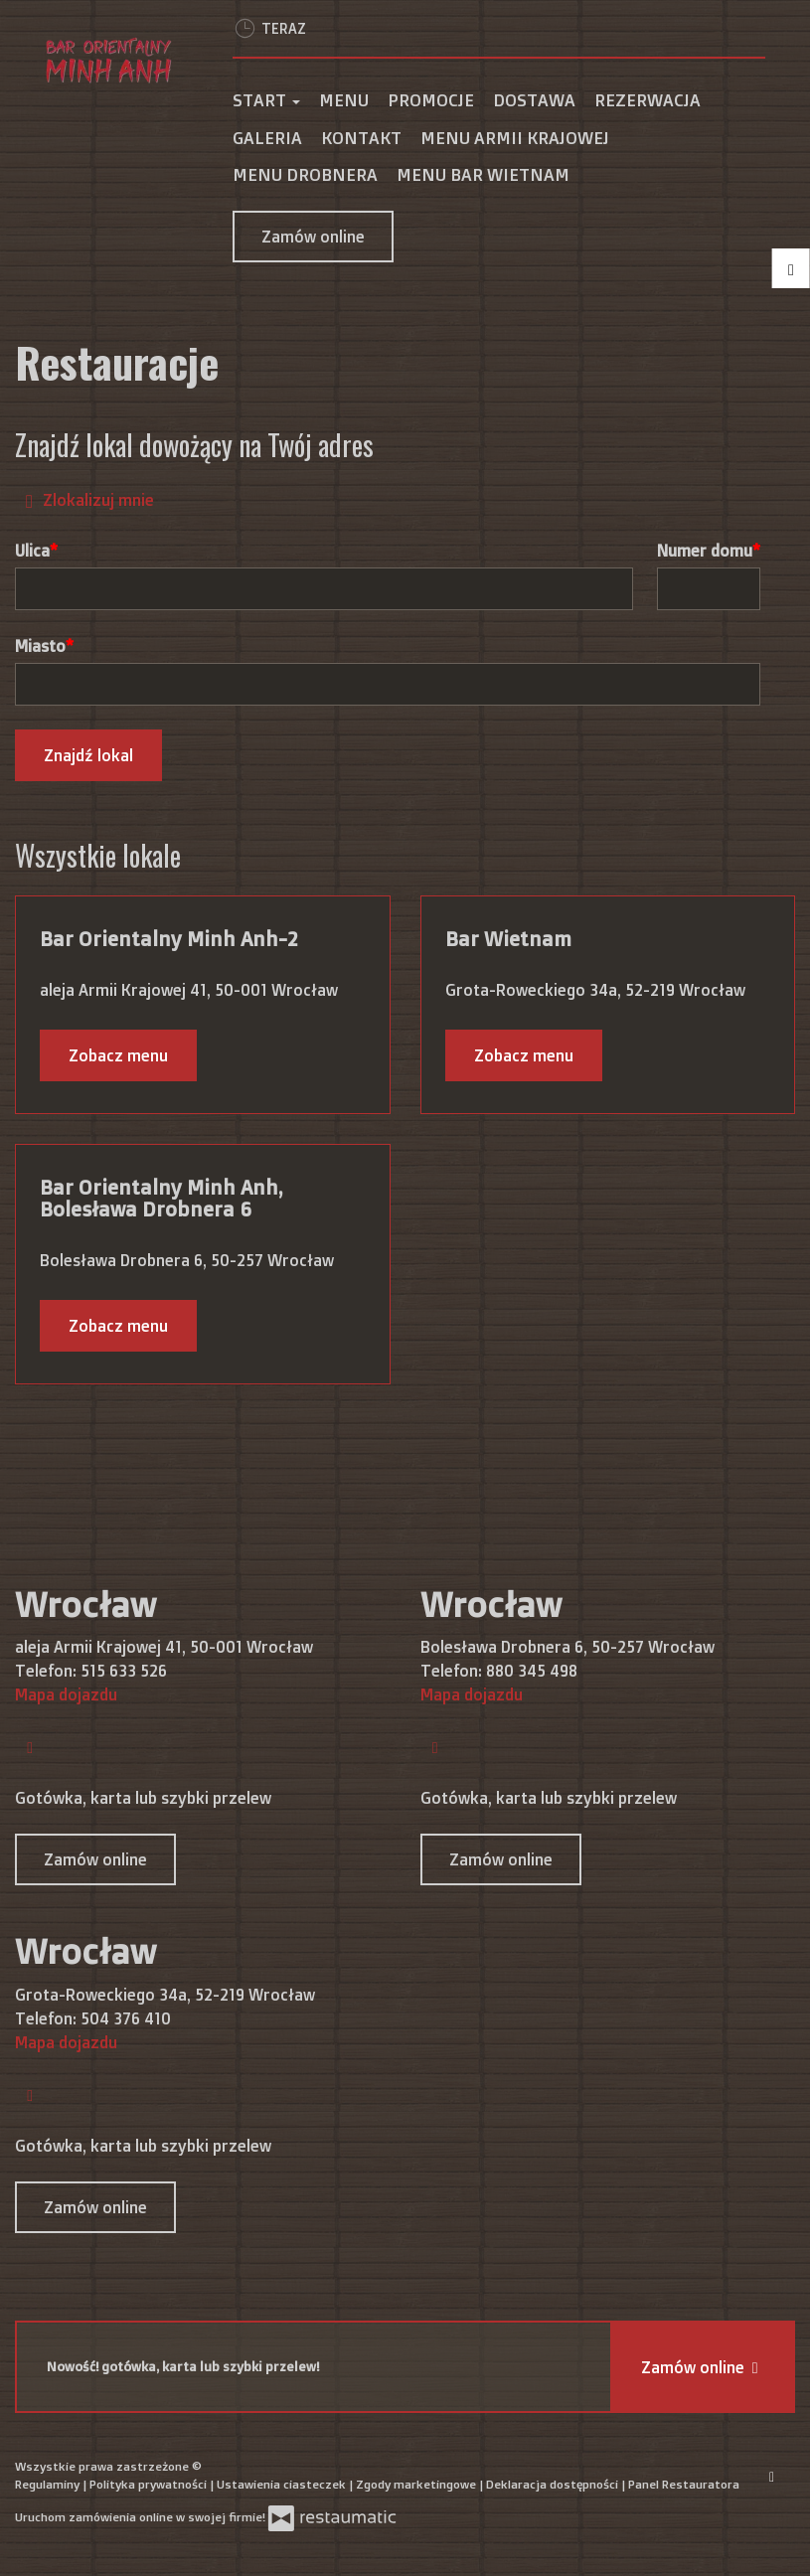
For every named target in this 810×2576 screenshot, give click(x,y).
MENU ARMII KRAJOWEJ (514, 137)
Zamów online (313, 236)
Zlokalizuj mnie (85, 499)
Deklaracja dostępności (553, 2484)
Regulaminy (48, 2484)
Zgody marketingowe (417, 2484)
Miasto (40, 646)
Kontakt (361, 137)
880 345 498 (531, 1671)
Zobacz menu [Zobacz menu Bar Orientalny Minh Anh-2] (118, 1055)
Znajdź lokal (88, 755)
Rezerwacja (647, 99)
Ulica (32, 551)
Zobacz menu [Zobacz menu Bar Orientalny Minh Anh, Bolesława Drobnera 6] (118, 1326)
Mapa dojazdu (66, 1694)
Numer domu (704, 551)
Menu (344, 99)
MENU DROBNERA (305, 174)
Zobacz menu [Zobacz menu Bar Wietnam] (523, 1055)
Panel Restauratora (683, 2484)
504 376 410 (126, 2018)
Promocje (431, 99)
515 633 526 (124, 1671)
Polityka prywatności (149, 2484)
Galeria (267, 137)
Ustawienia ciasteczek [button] (283, 2484)
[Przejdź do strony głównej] (109, 60)
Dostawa (534, 99)
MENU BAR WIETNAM (483, 174)
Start (266, 99)
